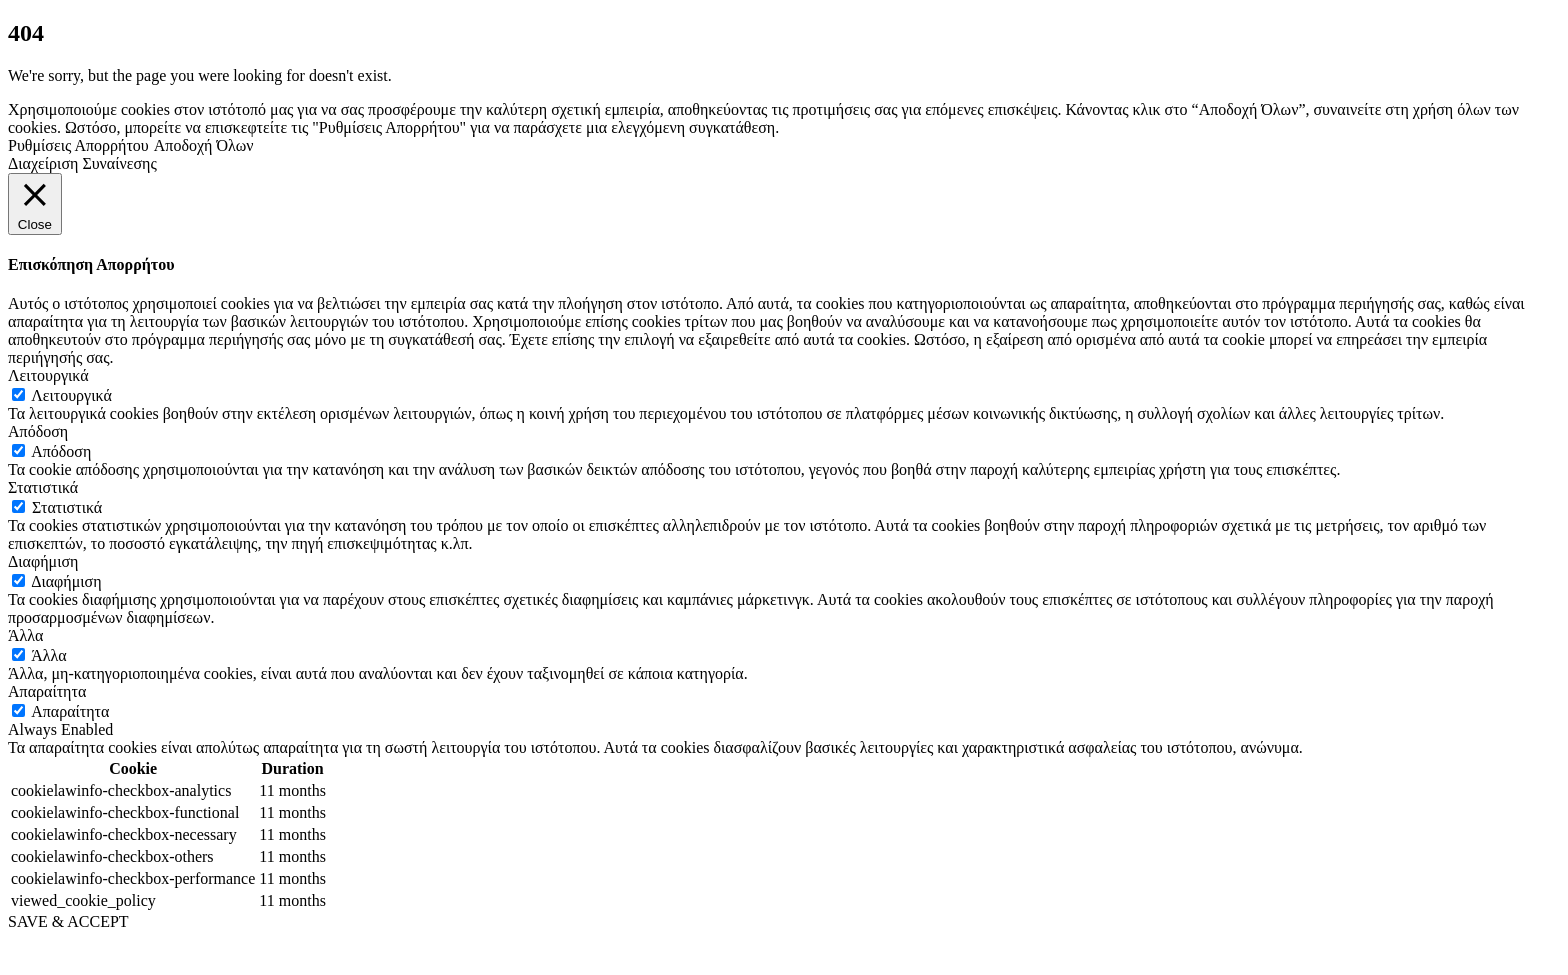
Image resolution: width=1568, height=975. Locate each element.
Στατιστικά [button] (43, 487)
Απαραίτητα (70, 711)
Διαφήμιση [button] (43, 561)
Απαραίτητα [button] (47, 691)
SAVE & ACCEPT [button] (68, 921)
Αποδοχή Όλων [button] (204, 145)
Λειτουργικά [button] (48, 375)
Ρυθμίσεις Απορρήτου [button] (78, 145)
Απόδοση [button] (38, 431)
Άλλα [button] (25, 635)
